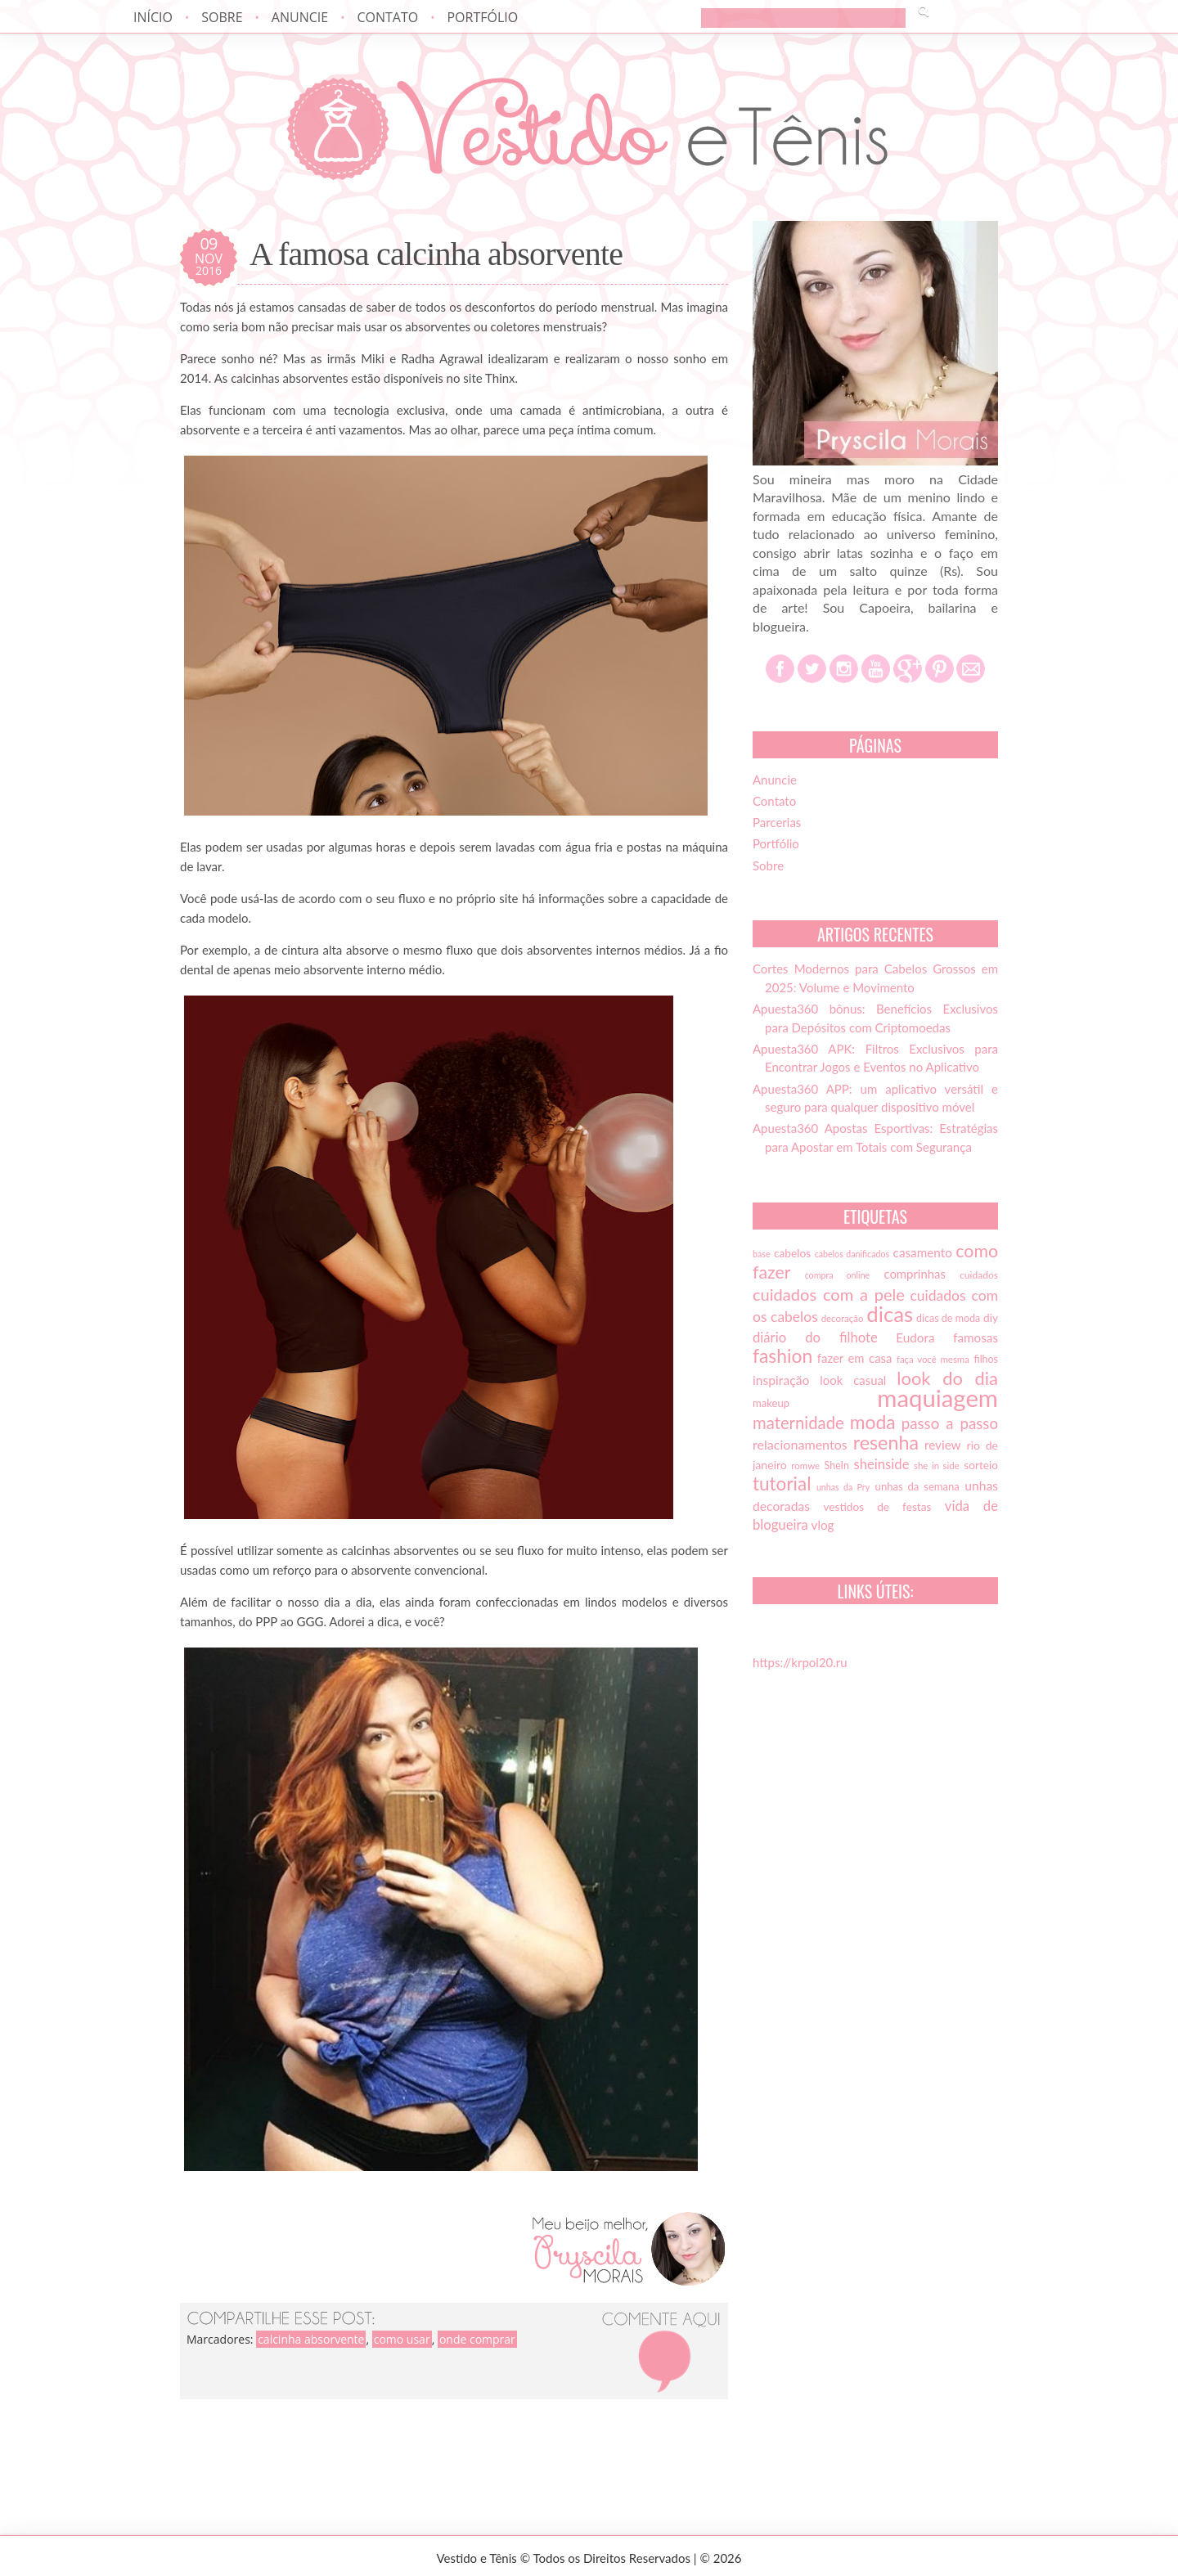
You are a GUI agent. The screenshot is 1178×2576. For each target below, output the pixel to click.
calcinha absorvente (311, 2339)
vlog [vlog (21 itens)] (823, 1524)
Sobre (221, 17)
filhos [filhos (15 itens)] (986, 1359)
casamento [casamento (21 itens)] (922, 1252)
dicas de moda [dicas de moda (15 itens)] (948, 1318)
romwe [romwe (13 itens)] (805, 1465)
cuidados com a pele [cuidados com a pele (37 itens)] (829, 1294)
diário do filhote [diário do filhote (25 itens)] (815, 1337)
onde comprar (477, 2339)
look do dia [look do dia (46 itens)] (947, 1378)
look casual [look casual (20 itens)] (853, 1380)
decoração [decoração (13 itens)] (842, 1318)
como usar (402, 2339)
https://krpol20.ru (800, 1662)
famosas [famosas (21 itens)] (975, 1337)
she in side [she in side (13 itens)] (937, 1465)
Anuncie (300, 17)
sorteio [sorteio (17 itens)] (981, 1465)
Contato (387, 17)
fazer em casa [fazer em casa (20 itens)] (854, 1358)
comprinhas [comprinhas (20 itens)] (914, 1273)
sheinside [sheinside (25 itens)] (881, 1464)
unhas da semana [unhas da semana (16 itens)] (917, 1486)
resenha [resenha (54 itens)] (886, 1442)
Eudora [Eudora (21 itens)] (915, 1337)
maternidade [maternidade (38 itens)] (798, 1422)
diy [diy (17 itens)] (990, 1317)
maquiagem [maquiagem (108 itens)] (937, 1397)
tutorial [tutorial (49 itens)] (782, 1483)
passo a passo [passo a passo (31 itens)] (949, 1423)
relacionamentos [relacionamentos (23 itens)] (800, 1444)
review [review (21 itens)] (942, 1444)
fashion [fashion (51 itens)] (782, 1355)
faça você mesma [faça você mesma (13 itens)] (933, 1359)
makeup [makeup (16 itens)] (771, 1402)
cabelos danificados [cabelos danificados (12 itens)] (852, 1253)
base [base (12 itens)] (762, 1253)
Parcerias (777, 822)
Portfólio (482, 17)
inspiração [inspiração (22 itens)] (781, 1380)
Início (153, 17)
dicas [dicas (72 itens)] (889, 1313)
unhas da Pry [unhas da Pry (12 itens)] (843, 1486)
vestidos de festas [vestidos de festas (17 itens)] (877, 1506)
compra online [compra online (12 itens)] (837, 1275)
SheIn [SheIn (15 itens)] (837, 1465)
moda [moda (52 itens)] (873, 1421)
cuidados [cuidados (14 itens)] (979, 1275)
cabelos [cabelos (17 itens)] (792, 1253)
